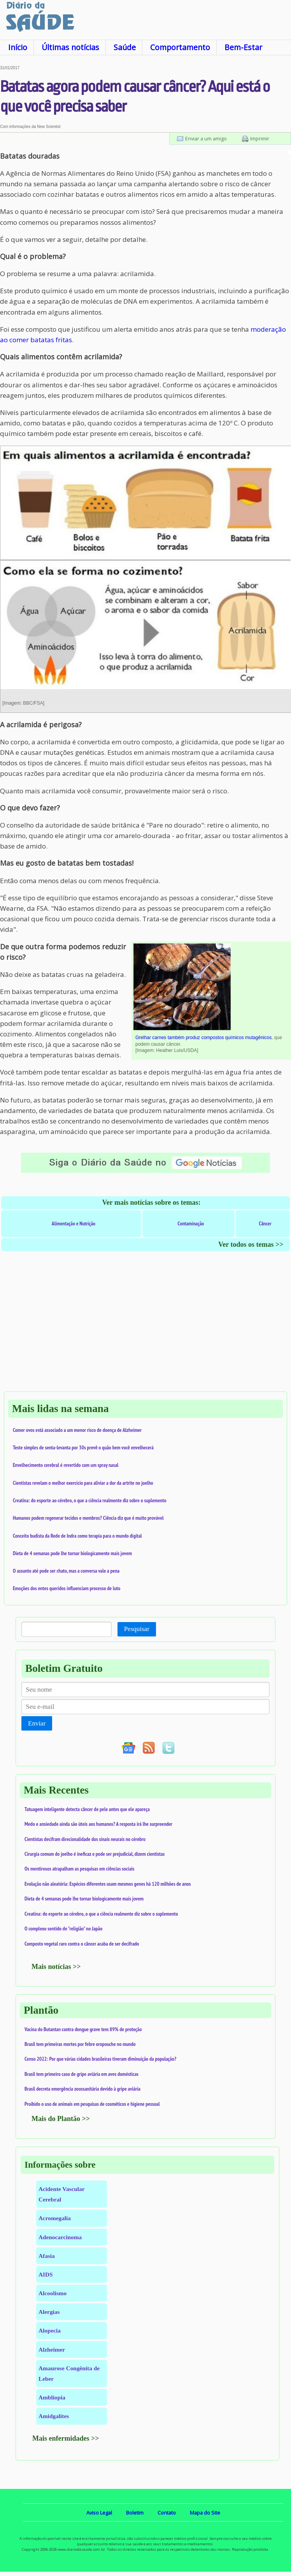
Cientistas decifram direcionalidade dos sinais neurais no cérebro (85, 1839)
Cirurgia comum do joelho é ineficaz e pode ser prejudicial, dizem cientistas (95, 1853)
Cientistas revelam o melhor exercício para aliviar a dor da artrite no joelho (83, 1482)
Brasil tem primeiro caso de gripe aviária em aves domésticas (81, 2073)
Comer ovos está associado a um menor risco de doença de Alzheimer (77, 1429)
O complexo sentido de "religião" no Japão (63, 1928)
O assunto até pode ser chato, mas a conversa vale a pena (66, 1570)
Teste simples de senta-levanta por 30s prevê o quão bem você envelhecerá (83, 1447)
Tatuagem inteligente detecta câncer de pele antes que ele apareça (87, 1809)
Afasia (47, 2255)
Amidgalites (54, 2416)
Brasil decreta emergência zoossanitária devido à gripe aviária (82, 2088)
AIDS (46, 2274)
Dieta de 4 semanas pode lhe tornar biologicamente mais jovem (72, 1553)
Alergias (49, 2311)
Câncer (265, 1223)
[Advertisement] (145, 1329)
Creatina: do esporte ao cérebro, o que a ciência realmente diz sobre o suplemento (89, 1500)
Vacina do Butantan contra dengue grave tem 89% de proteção (83, 2029)
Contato (167, 2512)
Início (17, 47)
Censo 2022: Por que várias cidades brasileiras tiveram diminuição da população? (100, 2058)
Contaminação (191, 1223)
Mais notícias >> (56, 1966)
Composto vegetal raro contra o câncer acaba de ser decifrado (82, 1943)
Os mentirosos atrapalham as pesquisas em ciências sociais (79, 1868)
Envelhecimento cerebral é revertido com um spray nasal (65, 1464)
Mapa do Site (205, 2512)
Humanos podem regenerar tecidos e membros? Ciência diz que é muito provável (88, 1517)
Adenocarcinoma (60, 2237)
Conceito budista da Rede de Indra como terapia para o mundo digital (77, 1535)
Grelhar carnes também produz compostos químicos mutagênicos (203, 1037)
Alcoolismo (53, 2293)
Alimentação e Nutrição (73, 1223)
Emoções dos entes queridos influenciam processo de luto (66, 1588)
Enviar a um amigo (206, 138)
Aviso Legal (99, 2512)
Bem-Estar (243, 47)
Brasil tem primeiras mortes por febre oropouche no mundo (80, 2044)
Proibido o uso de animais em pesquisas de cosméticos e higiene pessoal (92, 2103)
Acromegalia (55, 2218)
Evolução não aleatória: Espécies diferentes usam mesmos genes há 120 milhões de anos (108, 1883)
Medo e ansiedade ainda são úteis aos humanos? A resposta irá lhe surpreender (98, 1823)
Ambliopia (52, 2397)
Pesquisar (136, 1629)
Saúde (125, 47)
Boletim (135, 2512)
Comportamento (180, 47)
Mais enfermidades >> (65, 2438)
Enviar (37, 1723)
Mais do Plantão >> (61, 2119)
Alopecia (50, 2330)
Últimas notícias (70, 47)
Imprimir (259, 138)
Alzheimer (52, 2349)
